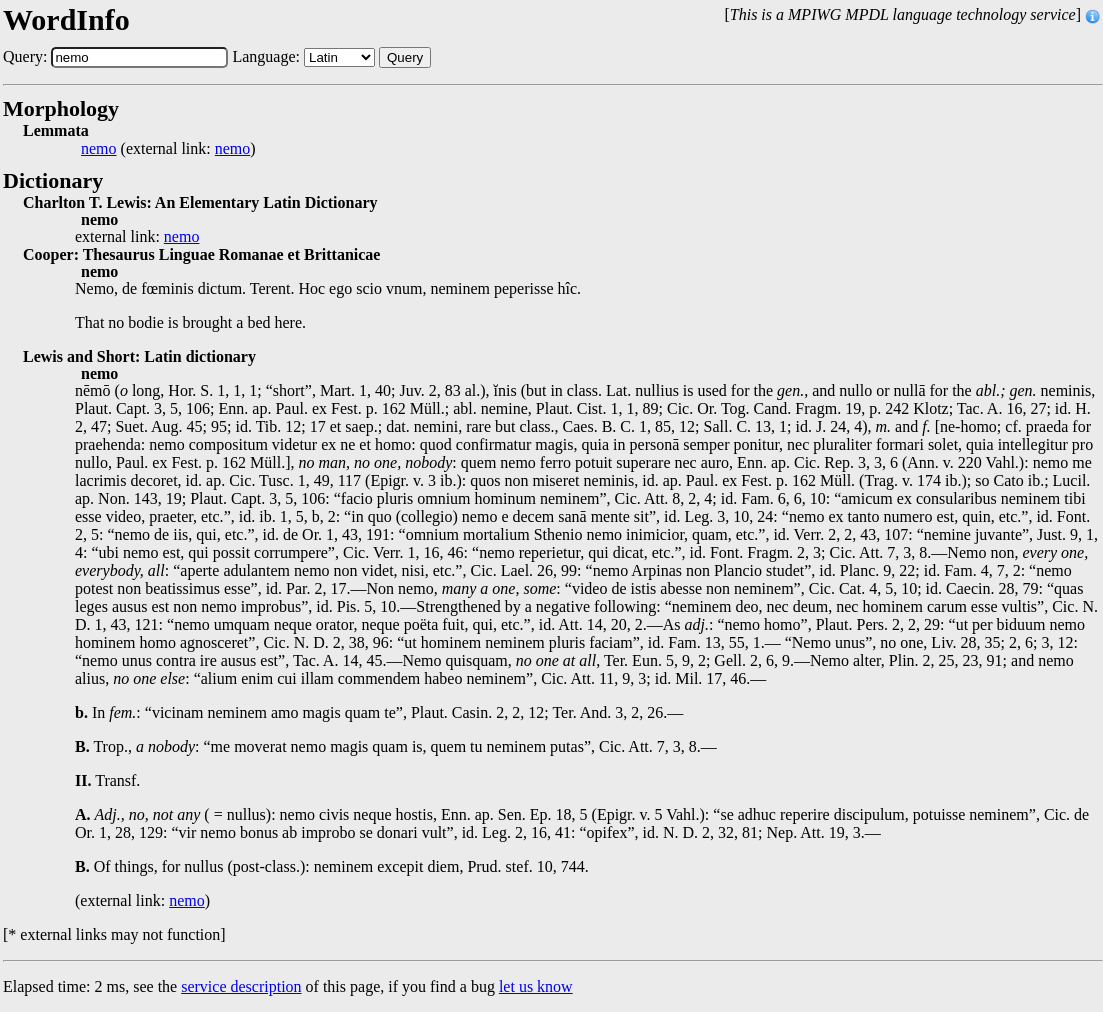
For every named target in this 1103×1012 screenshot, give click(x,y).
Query (405, 57)
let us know (536, 986)
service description (241, 986)
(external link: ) (168, 149)
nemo (99, 149)
